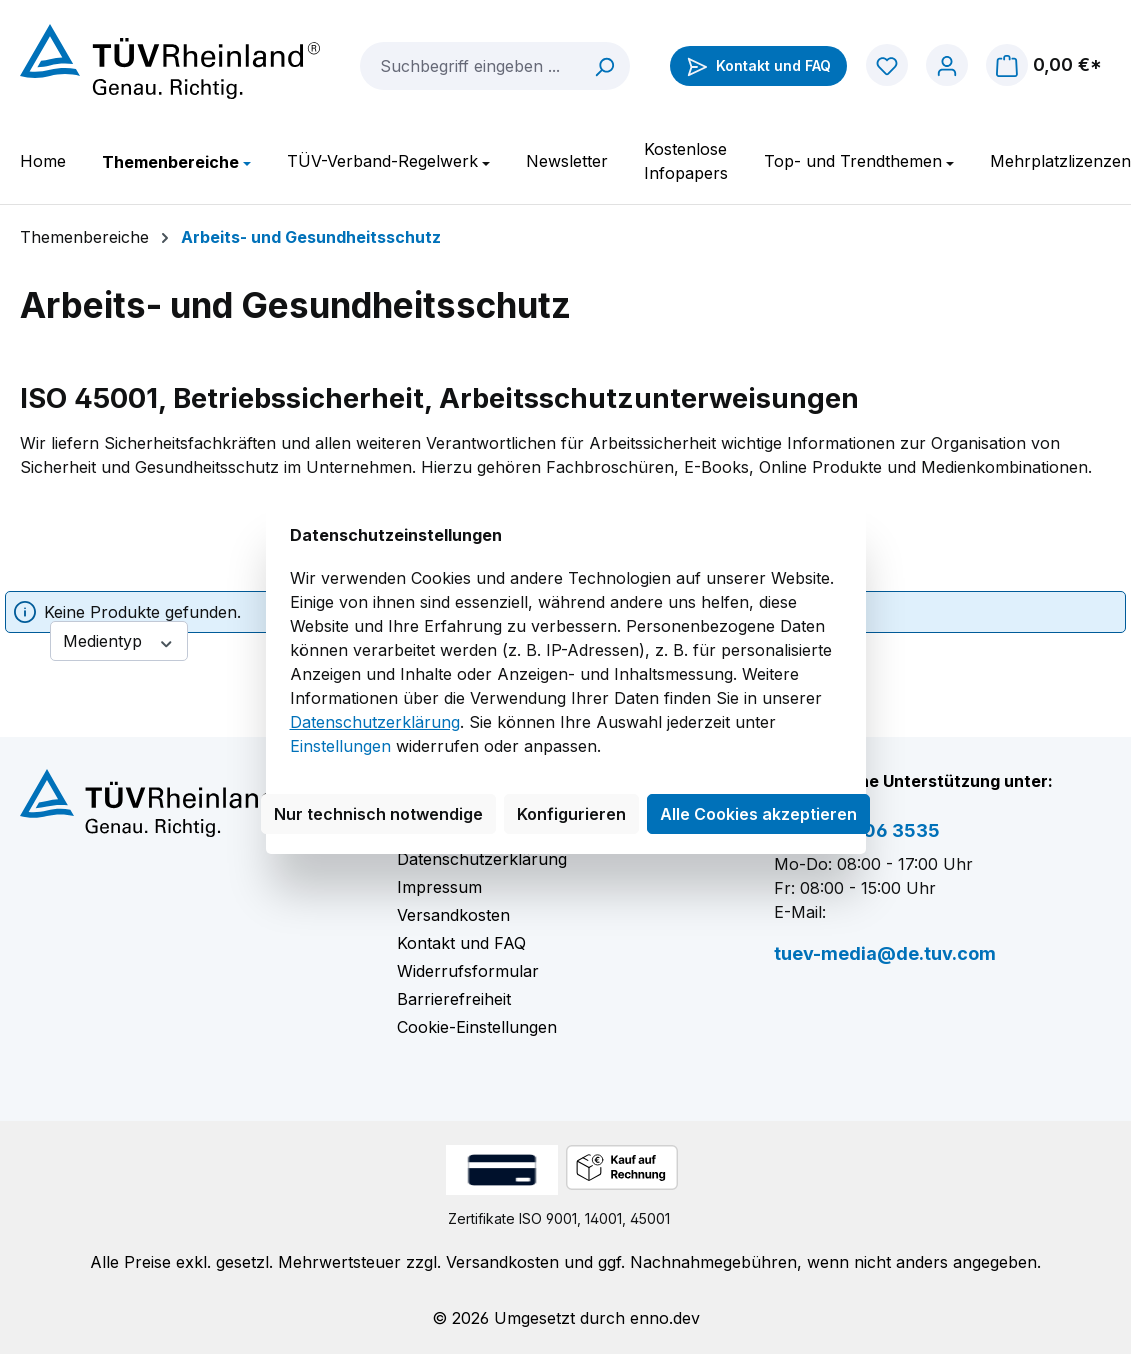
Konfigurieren (571, 814)
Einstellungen (340, 746)
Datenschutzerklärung (375, 722)
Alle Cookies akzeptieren (758, 814)
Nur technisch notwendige (378, 814)
